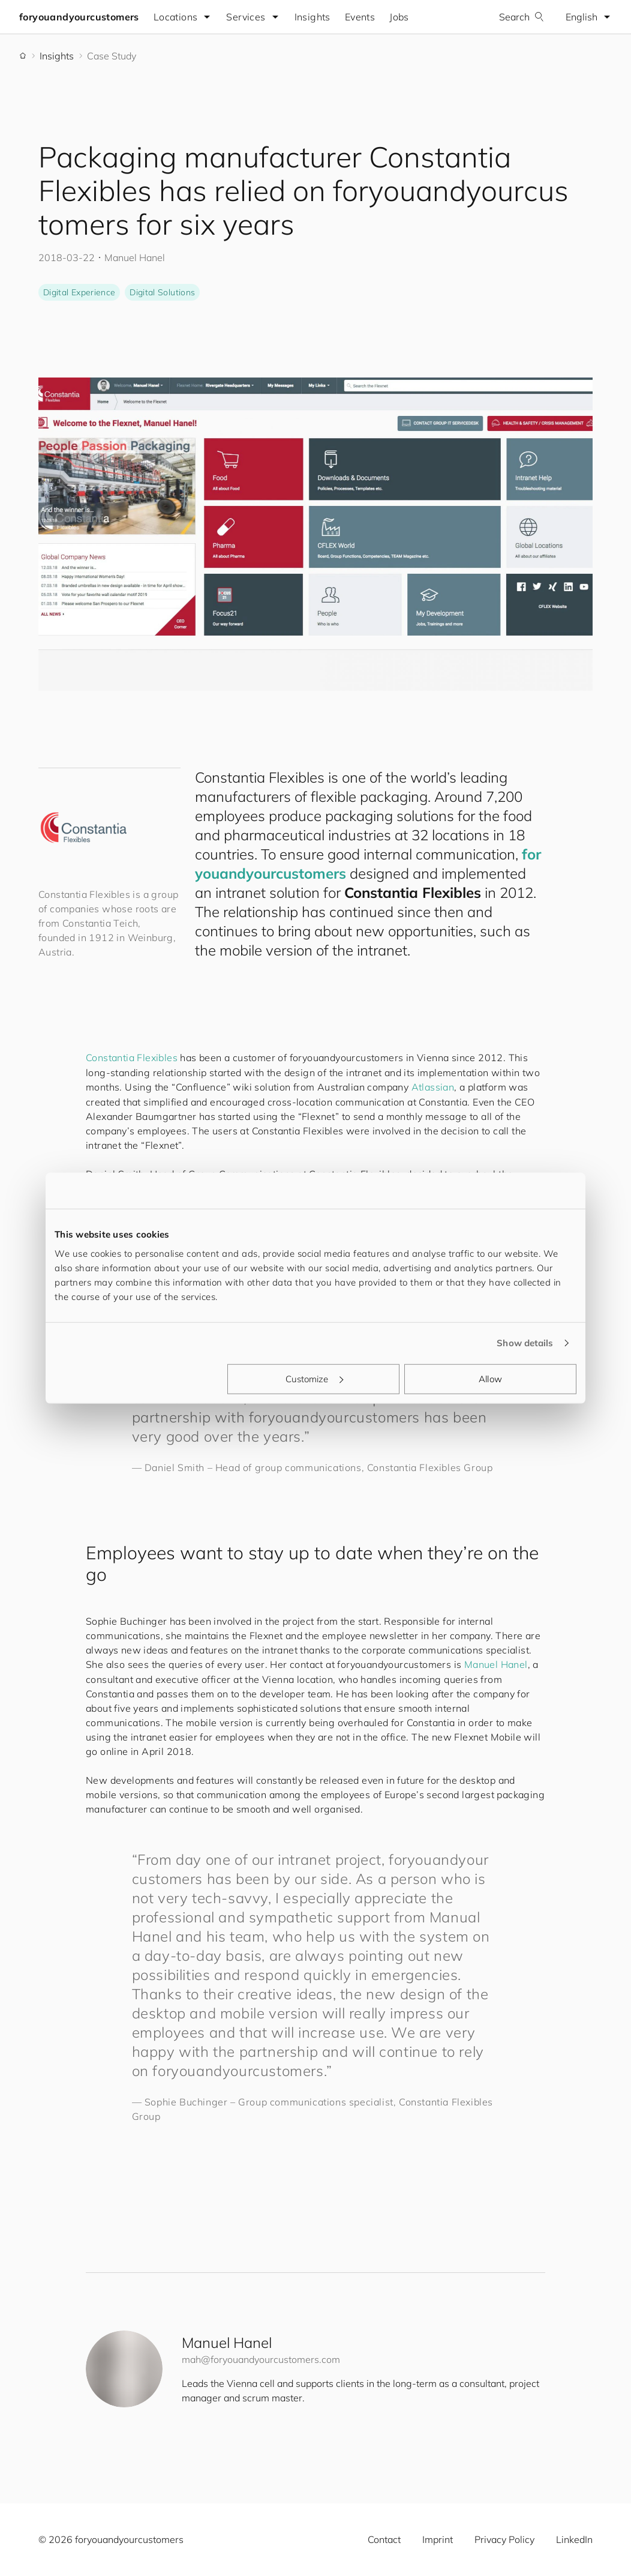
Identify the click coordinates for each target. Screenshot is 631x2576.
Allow (490, 1378)
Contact (384, 2539)
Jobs (399, 17)
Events (360, 17)
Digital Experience (79, 292)
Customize (314, 1378)
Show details (525, 1343)
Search (521, 17)
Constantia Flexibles (132, 1058)
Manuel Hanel (496, 1664)
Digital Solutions (162, 292)
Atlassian (433, 1087)
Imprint (437, 2539)
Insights (312, 17)
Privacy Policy (504, 2539)
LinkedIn (574, 2539)
